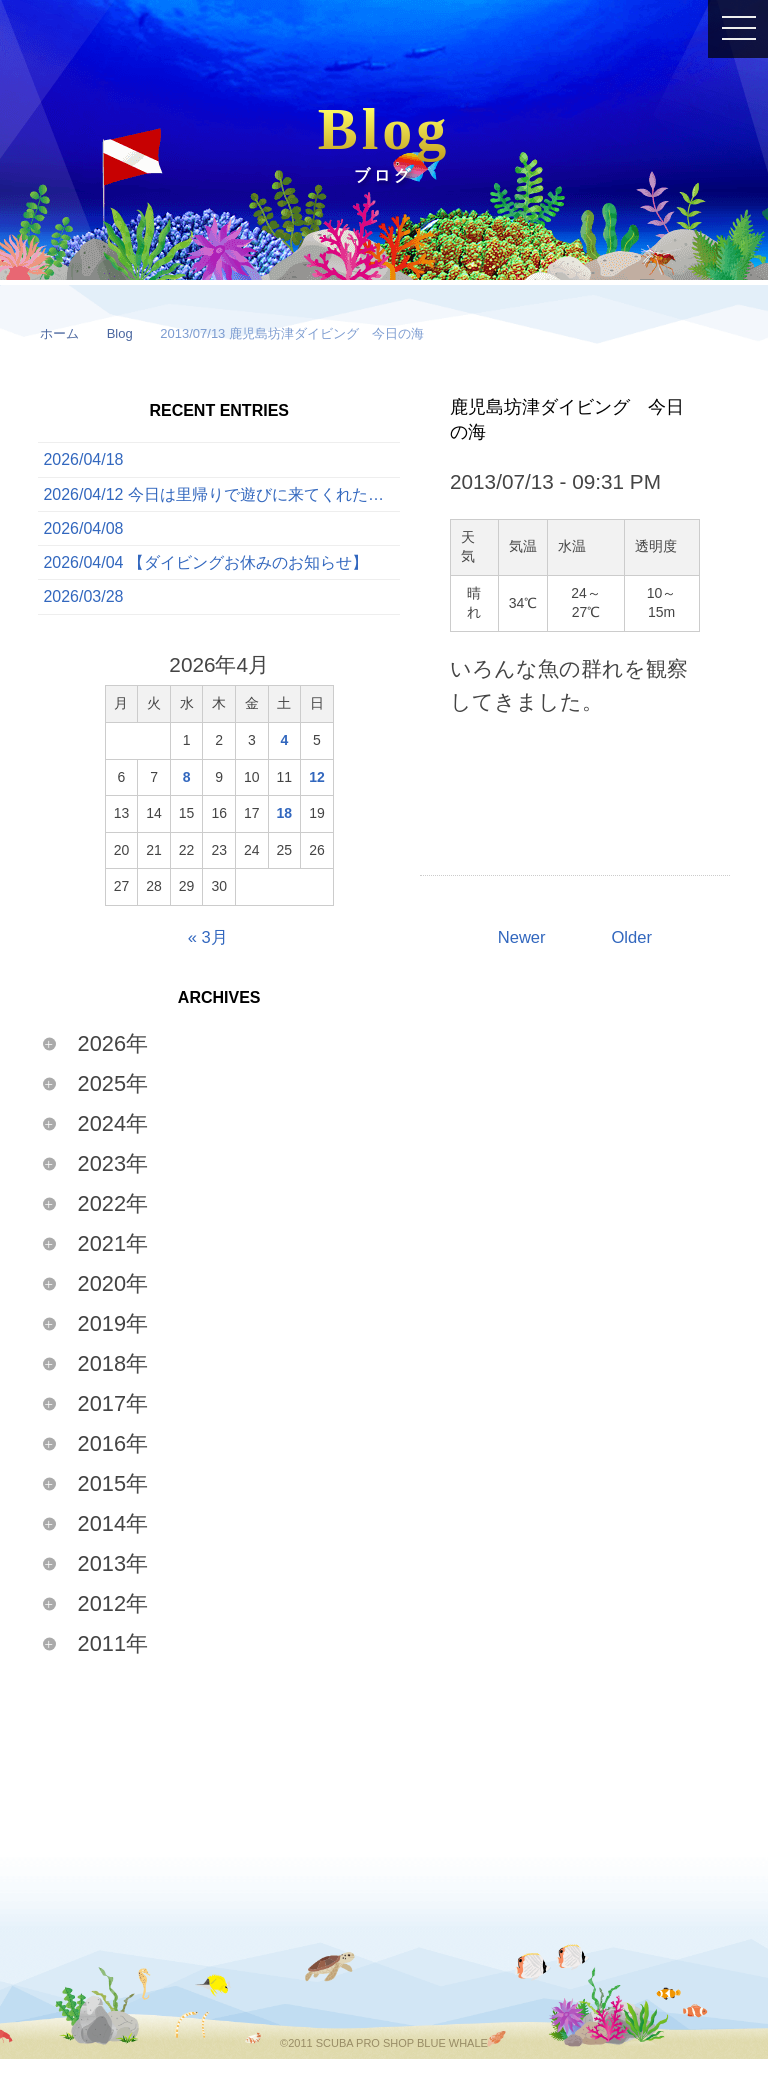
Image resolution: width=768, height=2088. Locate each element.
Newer (517, 940)
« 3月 (208, 964)
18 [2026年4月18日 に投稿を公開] (285, 842)
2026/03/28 (83, 623)
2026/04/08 (83, 542)
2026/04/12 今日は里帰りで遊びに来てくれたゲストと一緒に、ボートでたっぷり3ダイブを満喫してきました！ (221, 502)
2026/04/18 (83, 462)
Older (637, 940)
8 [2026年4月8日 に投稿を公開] (187, 805)
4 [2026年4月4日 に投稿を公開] (284, 769)
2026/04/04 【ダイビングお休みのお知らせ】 (205, 582)
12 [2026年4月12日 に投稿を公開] (317, 805)
